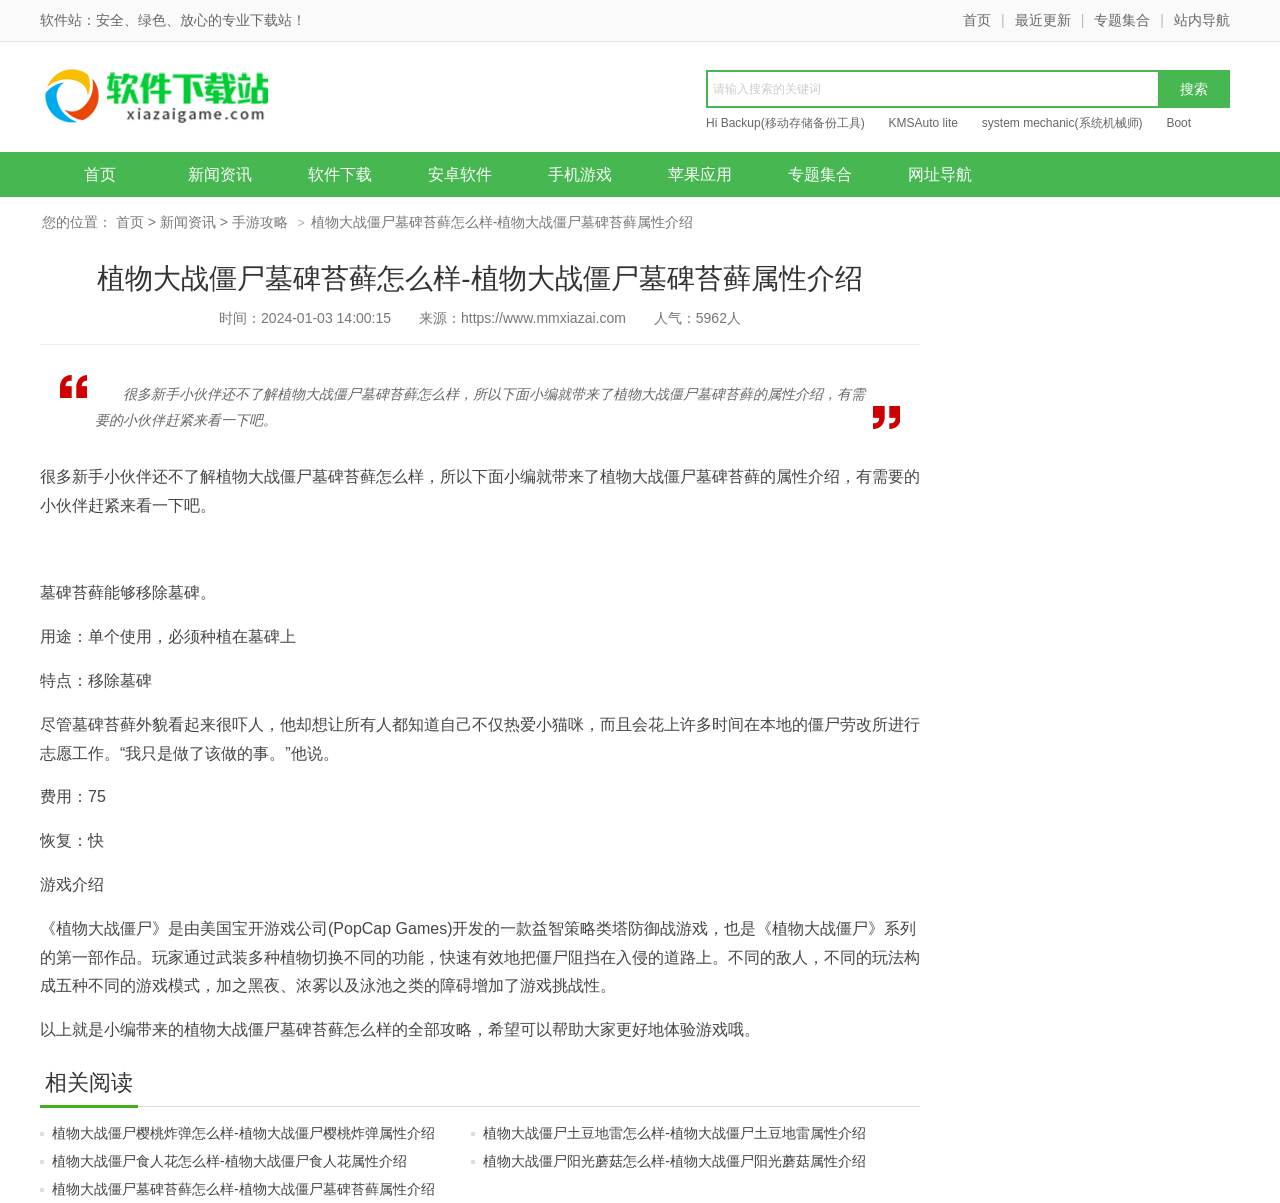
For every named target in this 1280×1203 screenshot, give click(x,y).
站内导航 (1202, 20)
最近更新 (1043, 20)
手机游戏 (580, 174)
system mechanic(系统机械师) (1062, 123)
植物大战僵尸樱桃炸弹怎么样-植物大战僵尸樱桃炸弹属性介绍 (243, 1133)
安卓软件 (460, 174)
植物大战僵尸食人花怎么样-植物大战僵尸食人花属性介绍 (229, 1161)
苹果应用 (700, 174)
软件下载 (340, 174)
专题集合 (1122, 20)
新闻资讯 (220, 174)
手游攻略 (260, 222)
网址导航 (940, 174)
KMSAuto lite (923, 123)
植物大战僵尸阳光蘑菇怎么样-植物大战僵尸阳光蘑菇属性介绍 (674, 1161)
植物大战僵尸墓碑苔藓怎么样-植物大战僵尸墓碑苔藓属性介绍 (243, 1189)
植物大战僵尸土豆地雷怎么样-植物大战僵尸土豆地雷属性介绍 (674, 1133)
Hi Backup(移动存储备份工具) (785, 123)
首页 (977, 20)
